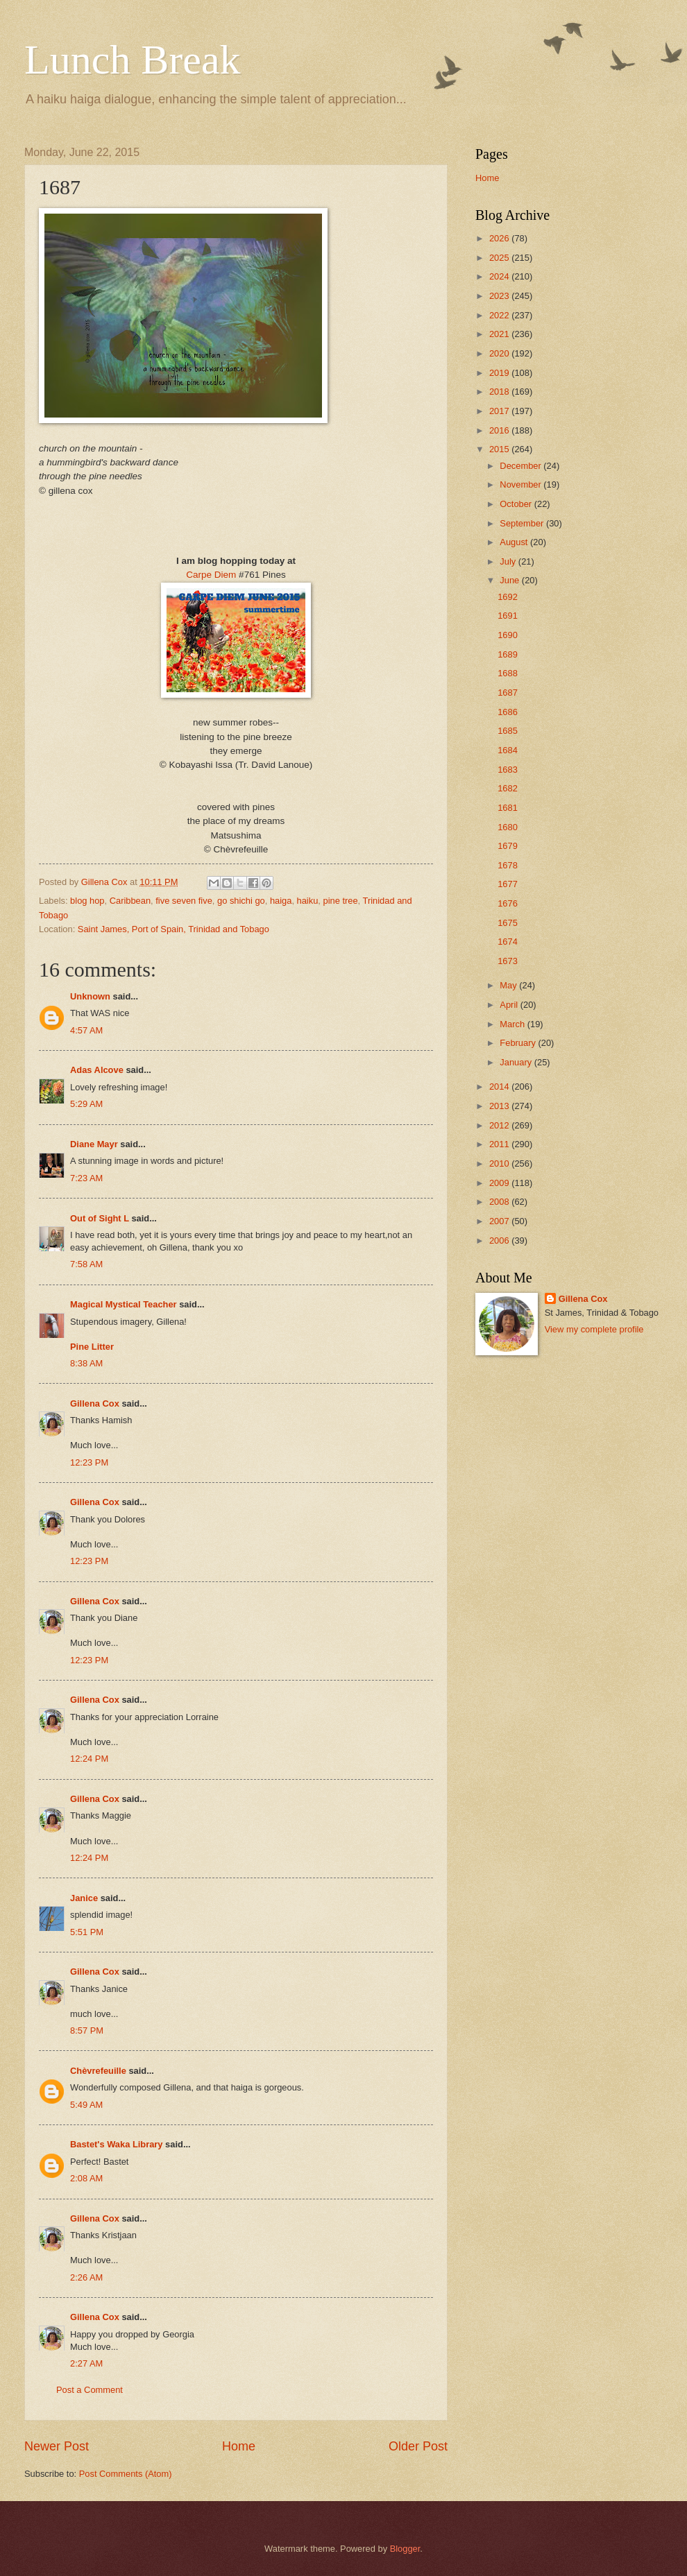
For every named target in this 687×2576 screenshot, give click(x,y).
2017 (500, 411)
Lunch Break (132, 60)
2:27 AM (86, 2363)
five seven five (183, 900)
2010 (500, 1163)
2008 (500, 1201)
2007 (500, 1221)
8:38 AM (86, 1363)
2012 (500, 1125)
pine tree (340, 900)
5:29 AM (86, 1104)
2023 (500, 296)
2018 (500, 391)
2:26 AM (86, 2277)
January (517, 1062)
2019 (500, 373)
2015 (500, 449)
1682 (508, 788)
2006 (500, 1240)
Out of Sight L (99, 1218)
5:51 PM (86, 1932)
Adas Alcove (97, 1070)
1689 (508, 654)
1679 (508, 846)
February (519, 1043)
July (509, 561)
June (511, 580)
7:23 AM (86, 1178)
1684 (508, 750)
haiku (308, 900)
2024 (500, 276)
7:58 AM (86, 1264)
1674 (508, 941)
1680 (508, 827)
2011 (500, 1144)
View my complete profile (594, 1329)
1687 (508, 692)
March (513, 1024)
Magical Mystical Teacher (123, 1304)
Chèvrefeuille (98, 2071)
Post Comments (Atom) (125, 2473)
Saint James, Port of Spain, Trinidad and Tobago (173, 929)
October (517, 504)
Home (238, 2446)
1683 (508, 769)
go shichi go (241, 900)
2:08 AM (86, 2178)
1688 (508, 673)
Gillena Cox (94, 1403)
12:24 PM (89, 1758)
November (521, 484)
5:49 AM (86, 2105)
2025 (500, 257)
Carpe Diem (211, 574)
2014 (500, 1086)
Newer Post (56, 2446)
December (521, 466)
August (515, 542)
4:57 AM (86, 1030)
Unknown (90, 996)
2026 (500, 238)
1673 (508, 961)
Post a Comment (89, 2390)
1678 (508, 865)
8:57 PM (86, 2030)
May (509, 985)
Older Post (418, 2446)
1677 (508, 884)
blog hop (87, 900)
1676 (508, 903)
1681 (508, 807)
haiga (281, 900)
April (510, 1004)
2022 (500, 315)
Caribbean (130, 900)
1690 (508, 635)
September (523, 523)
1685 (508, 730)
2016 (500, 430)
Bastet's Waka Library (116, 2144)
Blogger (405, 2548)
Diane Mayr (94, 1144)
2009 (500, 1183)
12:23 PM (89, 1462)
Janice (84, 1898)
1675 (508, 923)
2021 (500, 334)
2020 (500, 353)
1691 (508, 615)
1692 (508, 597)
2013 (500, 1106)
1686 (508, 712)
